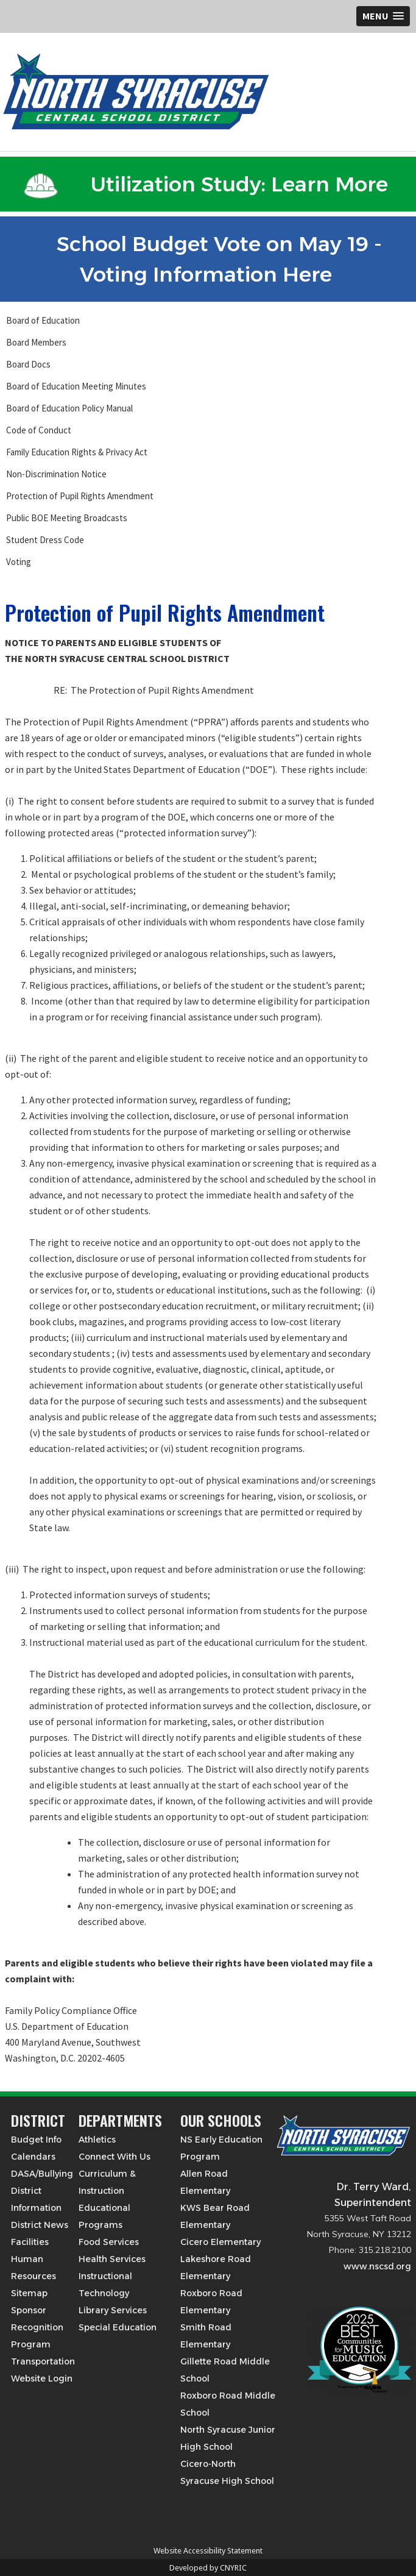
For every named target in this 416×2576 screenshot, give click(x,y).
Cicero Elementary (220, 2241)
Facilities (30, 2241)
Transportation (43, 2361)
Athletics (97, 2139)
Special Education (118, 2327)
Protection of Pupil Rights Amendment (79, 496)
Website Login (41, 2378)
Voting (18, 562)
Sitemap (29, 2293)
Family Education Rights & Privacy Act (76, 452)
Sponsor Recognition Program (37, 2327)
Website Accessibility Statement (208, 2550)
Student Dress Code (45, 540)
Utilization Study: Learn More (206, 184)
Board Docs (28, 364)
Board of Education (43, 320)
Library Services (113, 2310)
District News (39, 2224)
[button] (383, 16)
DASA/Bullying (42, 2173)
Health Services (112, 2259)
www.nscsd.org (377, 2266)
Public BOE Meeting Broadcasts (66, 518)
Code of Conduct (38, 430)
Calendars (33, 2156)
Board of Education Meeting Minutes (76, 386)
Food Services (109, 2241)
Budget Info (36, 2139)
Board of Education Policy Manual (69, 408)
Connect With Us (114, 2156)
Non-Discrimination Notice (56, 474)
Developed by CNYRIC (208, 2567)
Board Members (36, 342)
